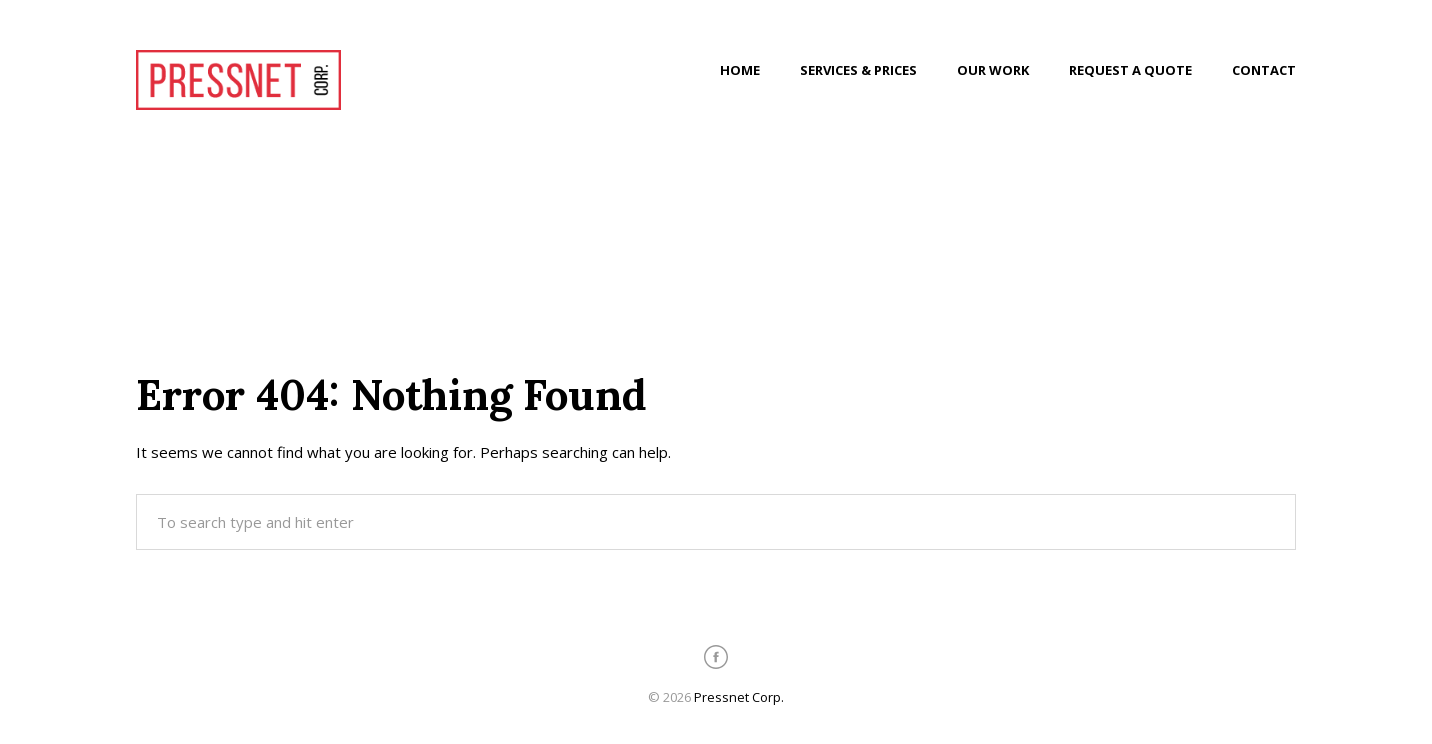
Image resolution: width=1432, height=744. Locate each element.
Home (740, 70)
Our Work (993, 70)
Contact (1264, 70)
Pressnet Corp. (739, 697)
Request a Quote (1130, 70)
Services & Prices (858, 70)
